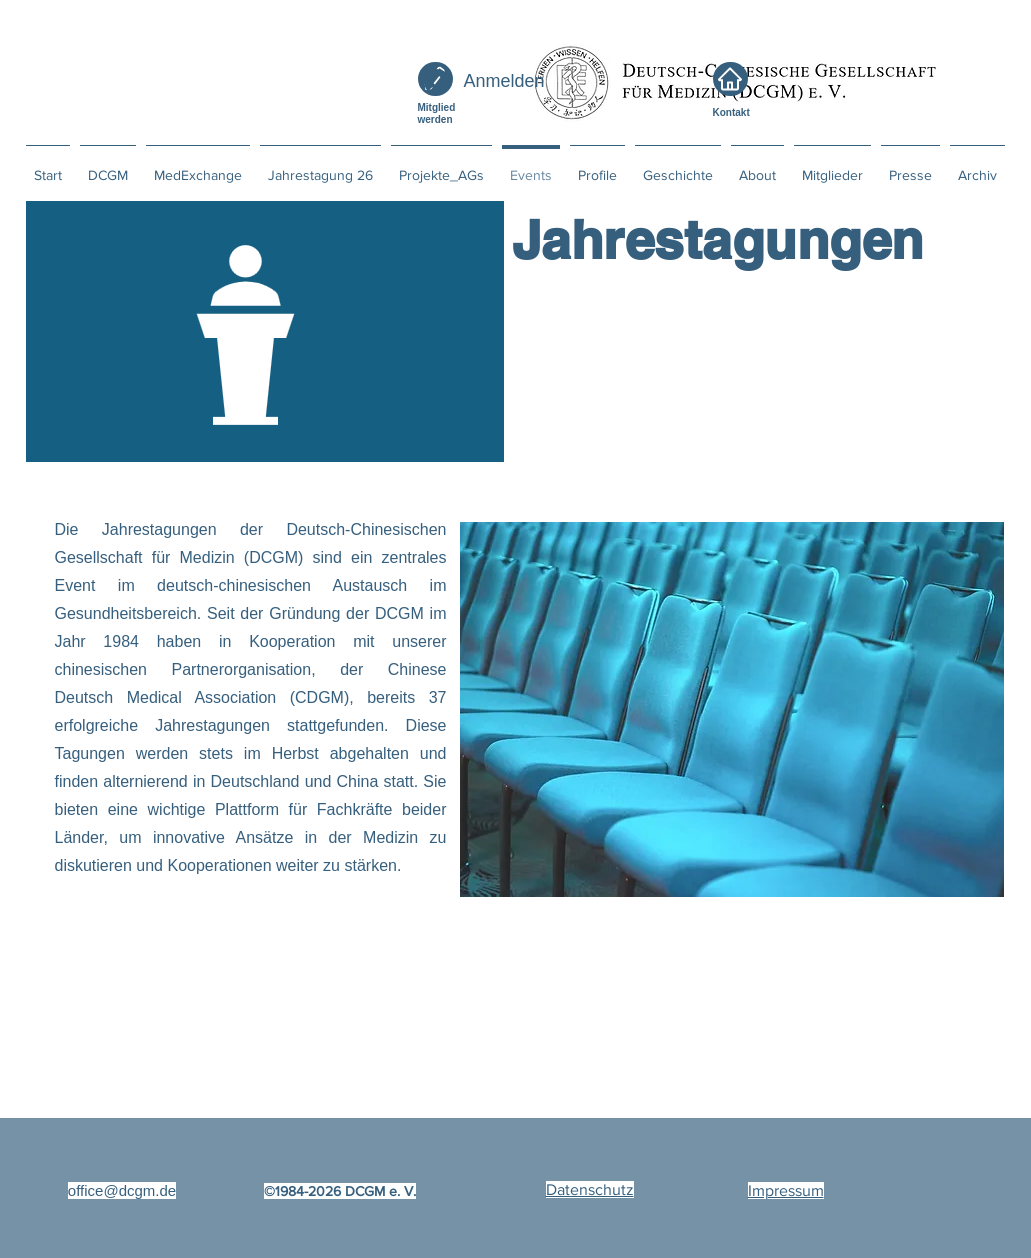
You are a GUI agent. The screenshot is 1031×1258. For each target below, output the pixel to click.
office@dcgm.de (122, 1190)
